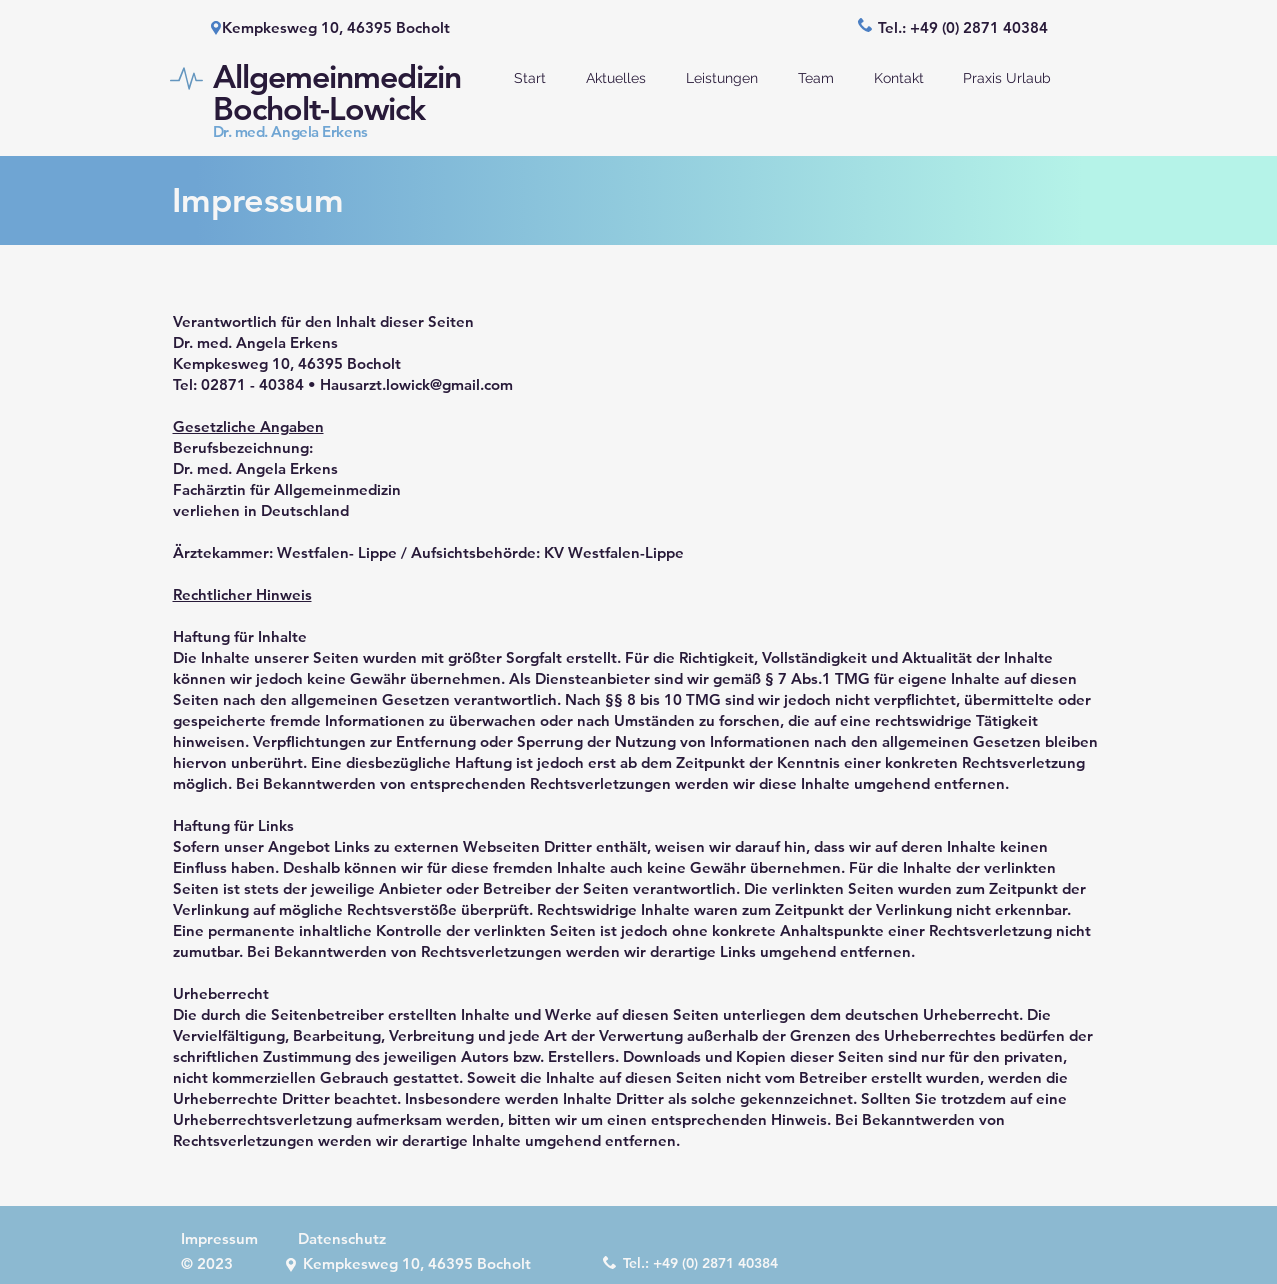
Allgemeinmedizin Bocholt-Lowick (337, 92)
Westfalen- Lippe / (344, 552)
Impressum (219, 1238)
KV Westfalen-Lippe (614, 552)
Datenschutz (342, 1238)
